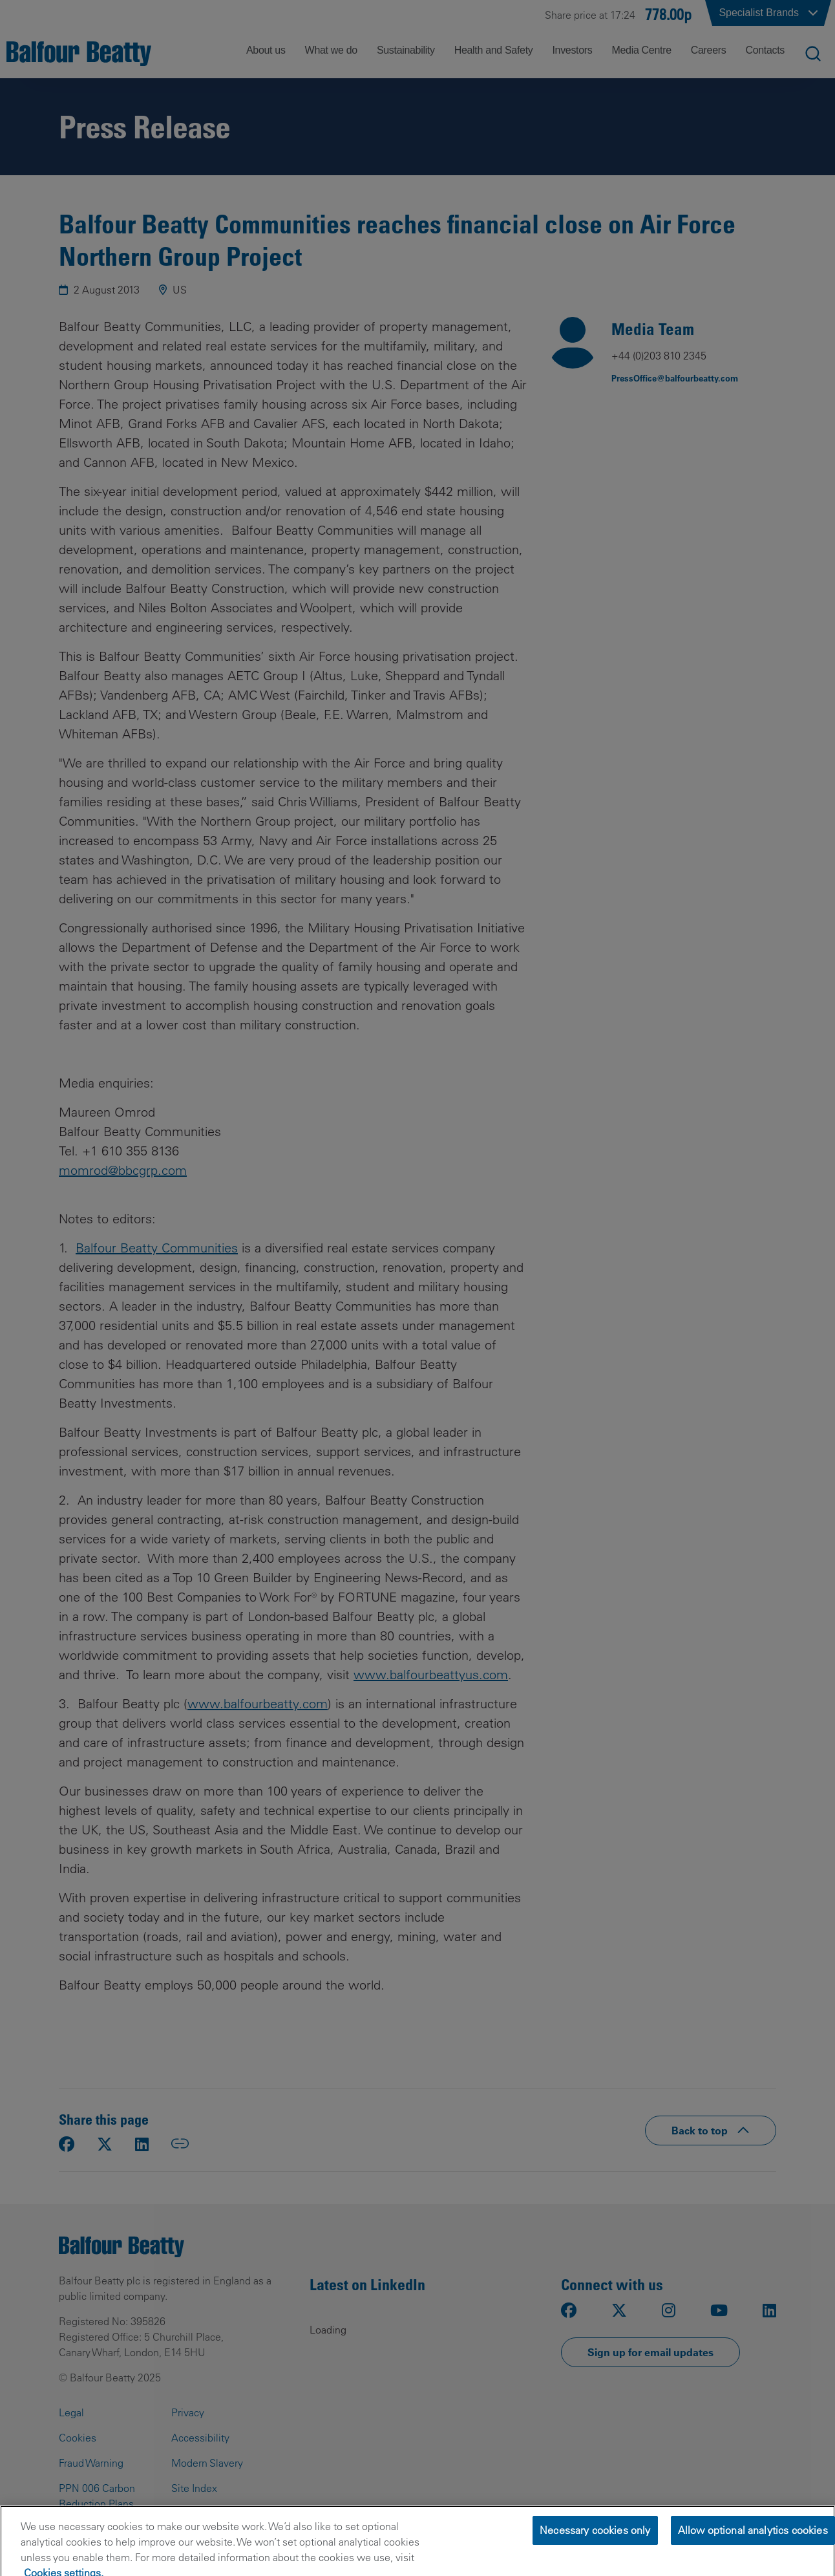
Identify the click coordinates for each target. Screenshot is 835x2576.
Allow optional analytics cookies (753, 2550)
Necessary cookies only (595, 2550)
